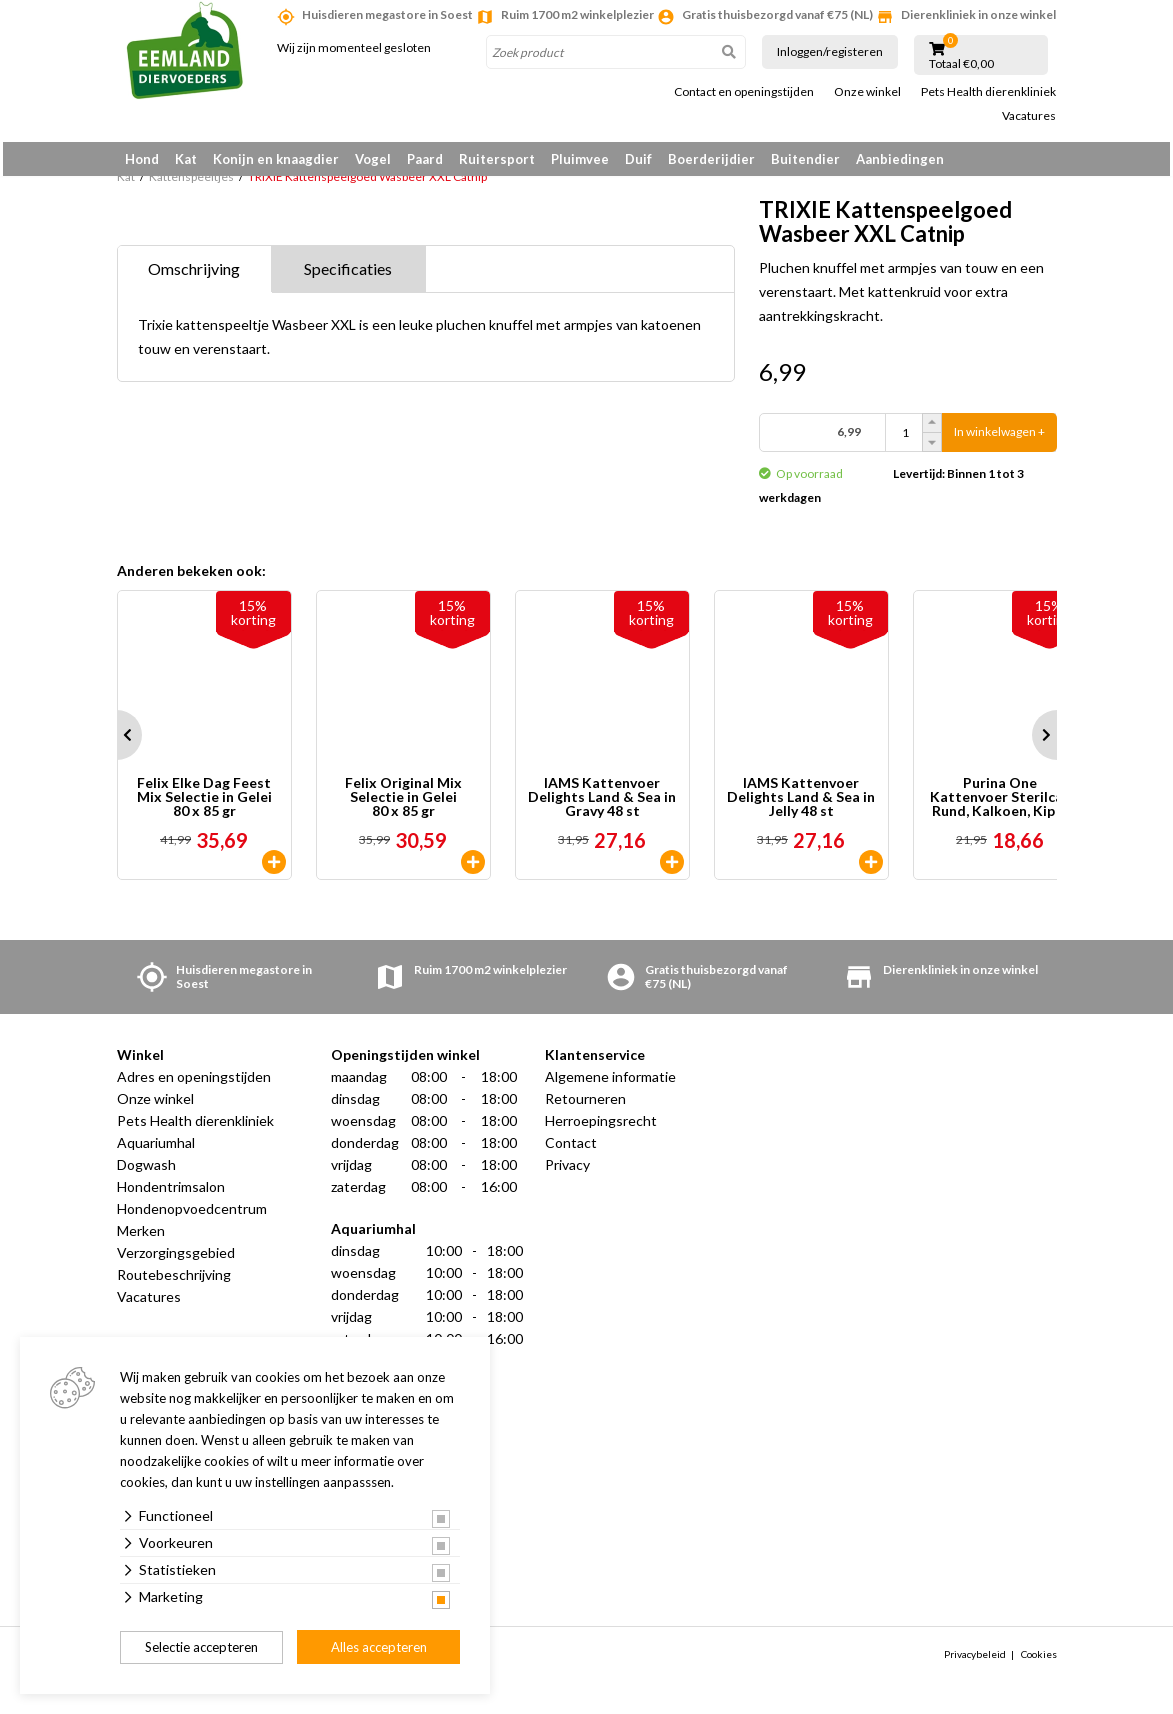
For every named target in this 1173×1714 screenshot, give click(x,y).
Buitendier (805, 159)
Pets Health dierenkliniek (988, 92)
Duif (638, 159)
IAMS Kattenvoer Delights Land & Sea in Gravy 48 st (602, 804)
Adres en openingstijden (194, 1083)
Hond (142, 159)
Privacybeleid (975, 1661)
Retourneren (585, 1105)
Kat (186, 159)
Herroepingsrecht (601, 1127)
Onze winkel (867, 92)
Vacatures (1029, 116)
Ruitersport (497, 159)
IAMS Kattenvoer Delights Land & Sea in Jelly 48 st (801, 804)
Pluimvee (580, 159)
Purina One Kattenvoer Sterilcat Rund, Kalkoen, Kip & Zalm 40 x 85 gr (1000, 804)
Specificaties (348, 275)
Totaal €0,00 (961, 64)
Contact (571, 1149)
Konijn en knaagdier (276, 159)
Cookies (1039, 1661)
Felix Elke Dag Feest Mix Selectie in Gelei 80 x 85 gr (204, 804)
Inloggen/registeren (830, 51)
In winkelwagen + (999, 439)
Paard (425, 159)
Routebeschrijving (174, 1281)
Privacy (567, 1171)
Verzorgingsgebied (176, 1259)
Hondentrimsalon (171, 1193)
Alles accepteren (379, 1647)
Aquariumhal (156, 1149)
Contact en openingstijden (744, 92)
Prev (117, 742)
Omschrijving (194, 275)
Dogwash (146, 1171)
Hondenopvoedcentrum (192, 1215)
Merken (141, 1237)
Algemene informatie (610, 1083)
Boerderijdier (711, 159)
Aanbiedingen (900, 159)
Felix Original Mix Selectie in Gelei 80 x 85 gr (403, 804)
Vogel (373, 159)
